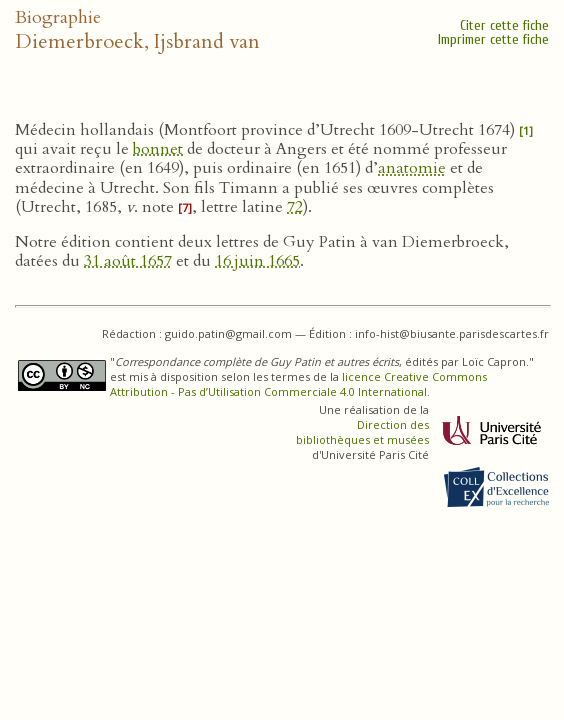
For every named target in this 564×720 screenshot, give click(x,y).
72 (295, 207)
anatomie (412, 168)
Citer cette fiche (504, 25)
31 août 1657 (128, 261)
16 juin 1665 (257, 261)
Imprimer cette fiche (493, 39)
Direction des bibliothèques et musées (362, 432)
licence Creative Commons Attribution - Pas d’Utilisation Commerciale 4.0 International (298, 384)
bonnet (158, 149)
